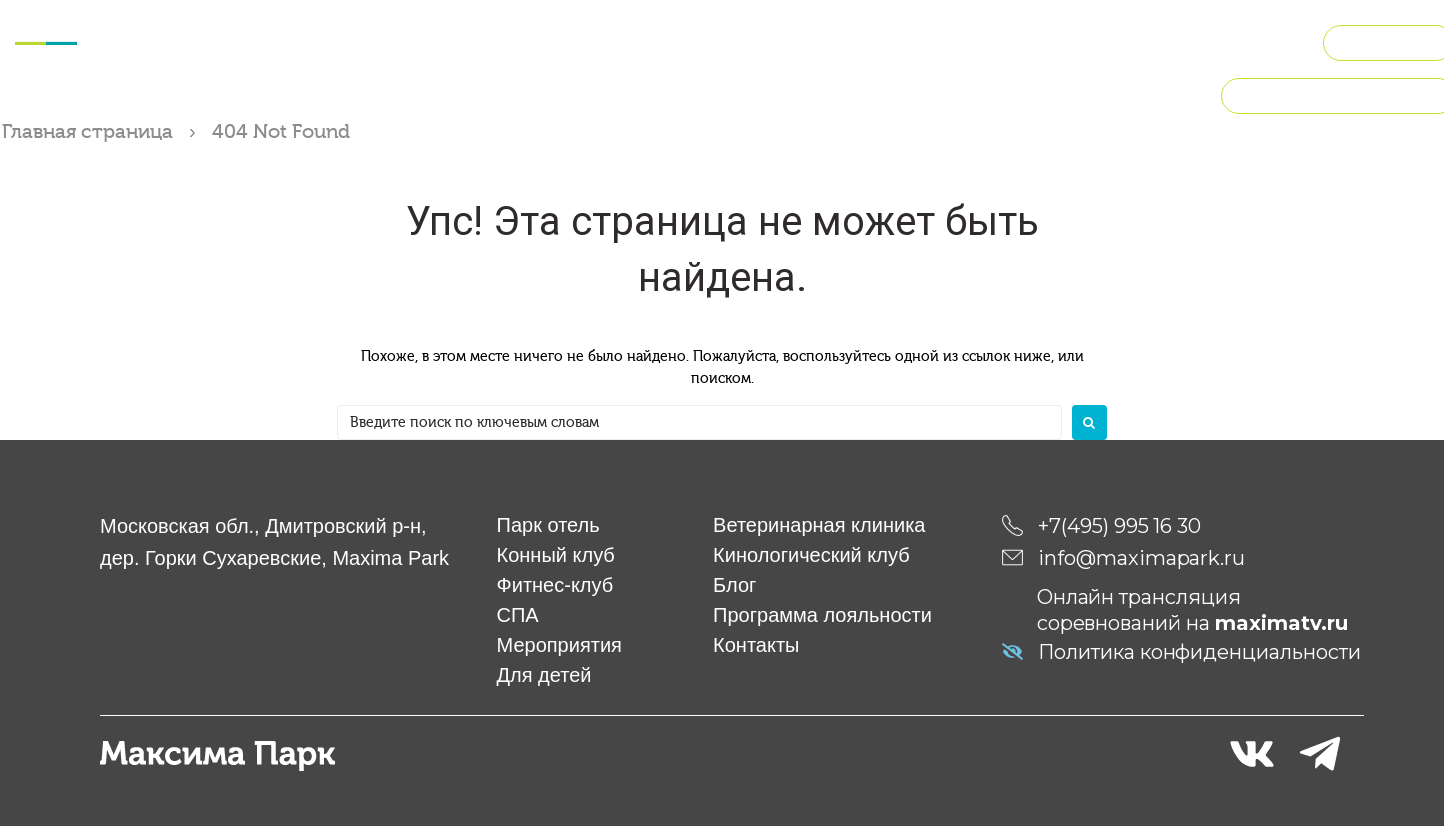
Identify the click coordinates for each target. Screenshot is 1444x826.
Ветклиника (809, 39)
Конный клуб (275, 39)
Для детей (698, 39)
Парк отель (548, 524)
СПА (486, 39)
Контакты (756, 644)
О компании (1248, 40)
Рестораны (1121, 39)
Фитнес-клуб (399, 39)
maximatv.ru (1281, 622)
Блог (734, 584)
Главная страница (87, 131)
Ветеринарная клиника (819, 524)
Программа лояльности (822, 614)
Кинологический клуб (967, 39)
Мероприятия (578, 39)
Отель (180, 39)
